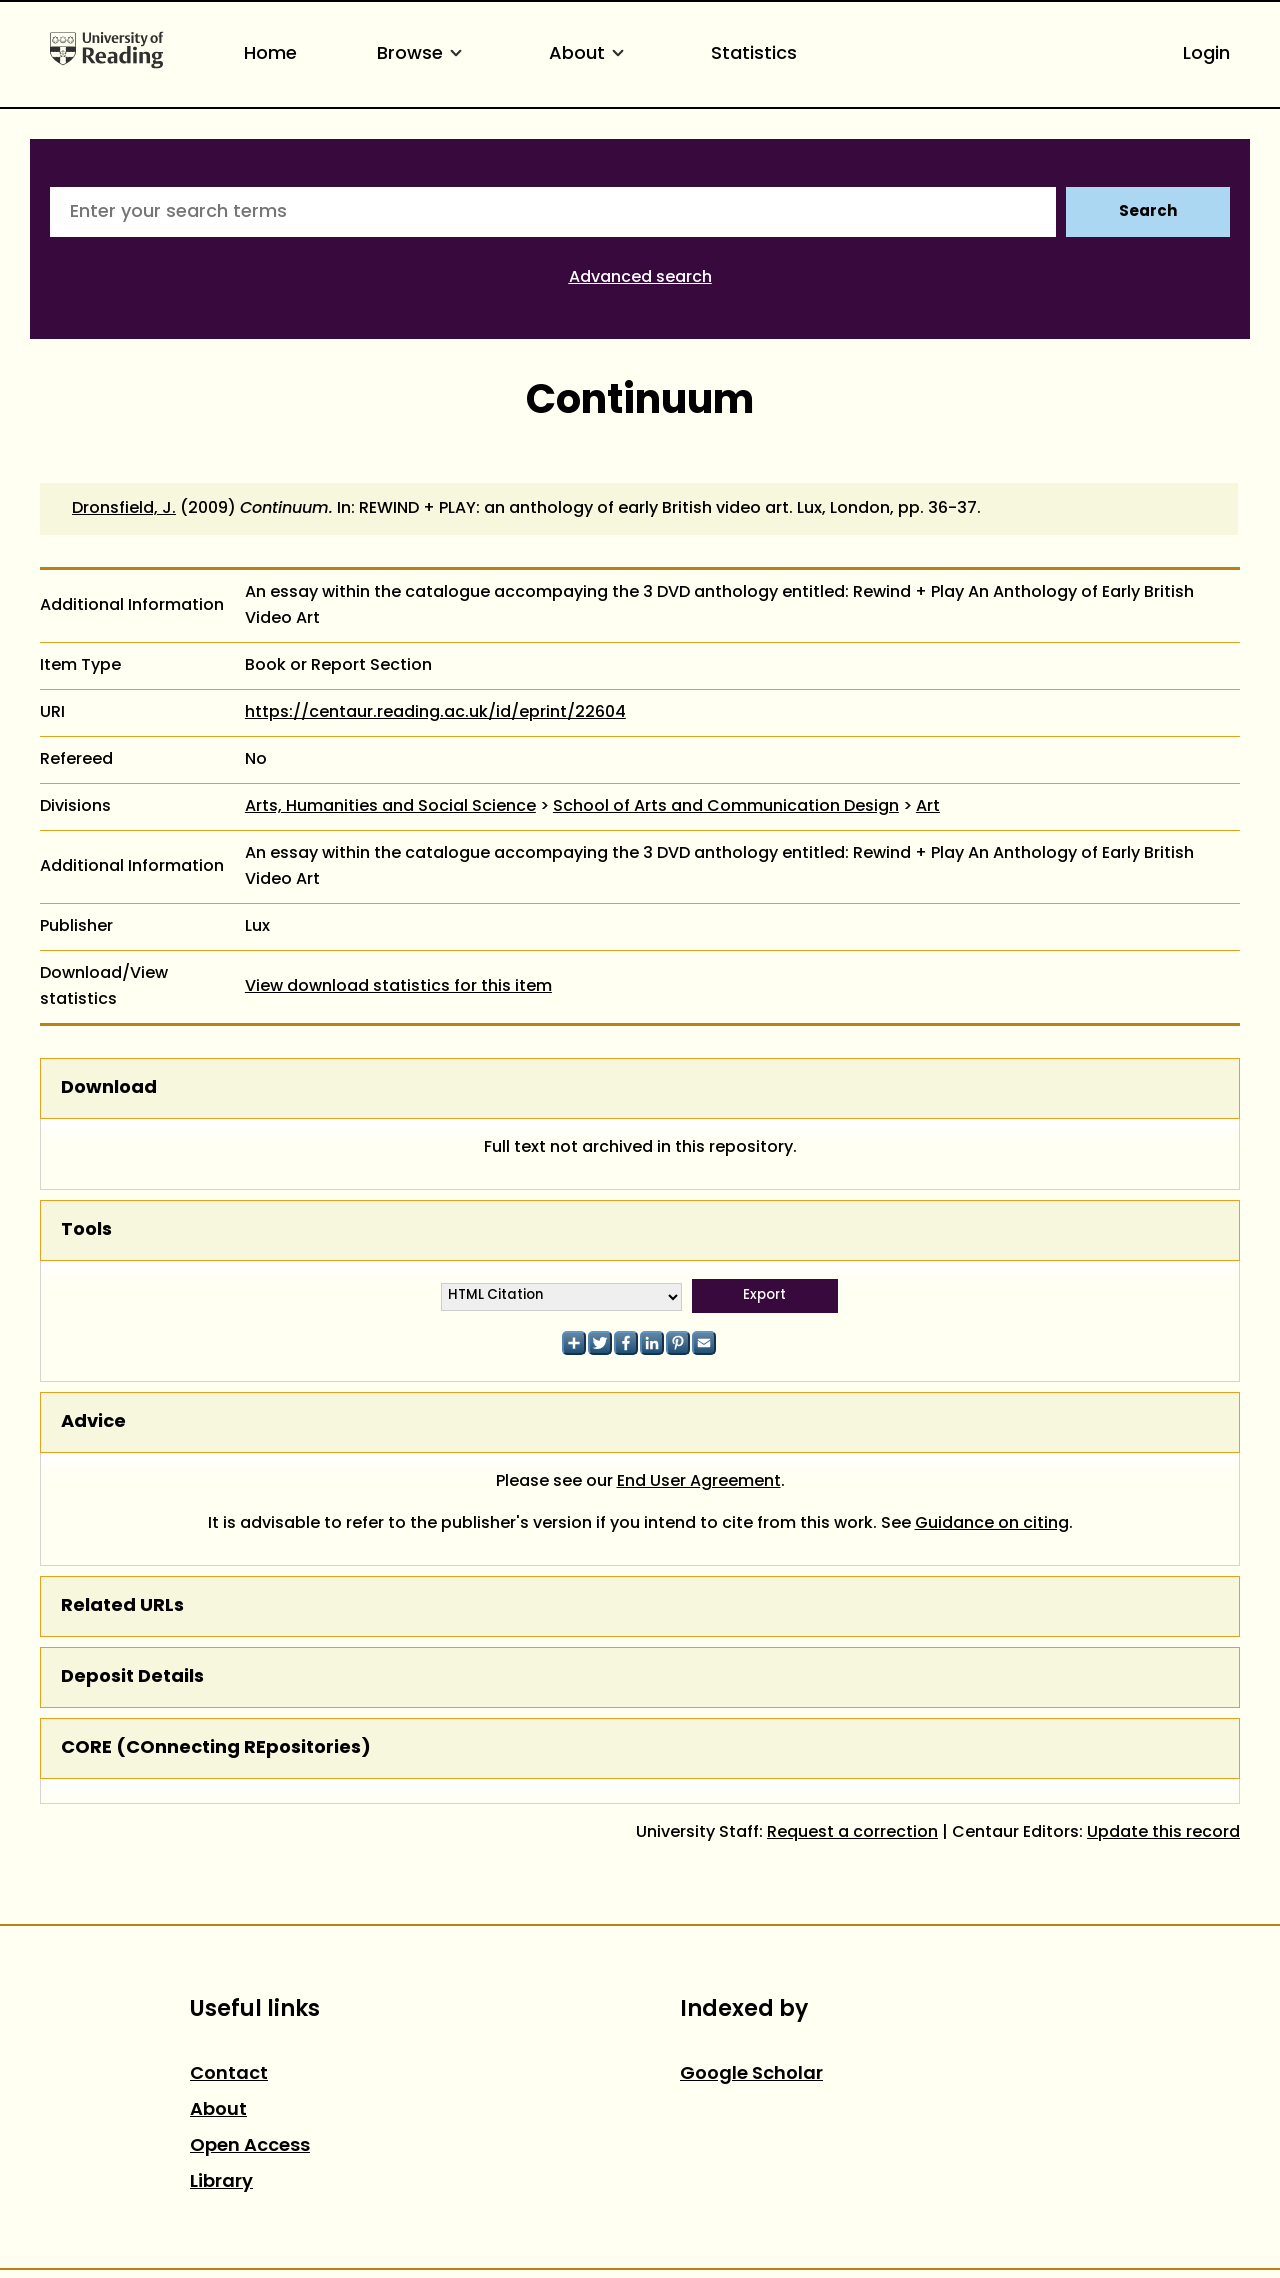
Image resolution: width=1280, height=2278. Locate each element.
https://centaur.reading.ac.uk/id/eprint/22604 (435, 713)
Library (221, 2182)
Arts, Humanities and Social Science (390, 807)
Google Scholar (751, 2074)
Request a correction (852, 1833)
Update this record (1163, 1833)
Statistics (754, 54)
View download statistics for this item (398, 987)
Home (270, 54)
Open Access (250, 2146)
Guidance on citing (992, 1524)
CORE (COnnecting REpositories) (216, 1748)
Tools (86, 1230)
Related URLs (122, 1606)
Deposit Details (132, 1677)
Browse (423, 54)
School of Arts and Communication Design (726, 807)
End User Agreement (699, 1482)
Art (928, 807)
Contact (229, 2074)
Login (1206, 54)
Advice (93, 1422)
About (590, 54)
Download (109, 1088)
